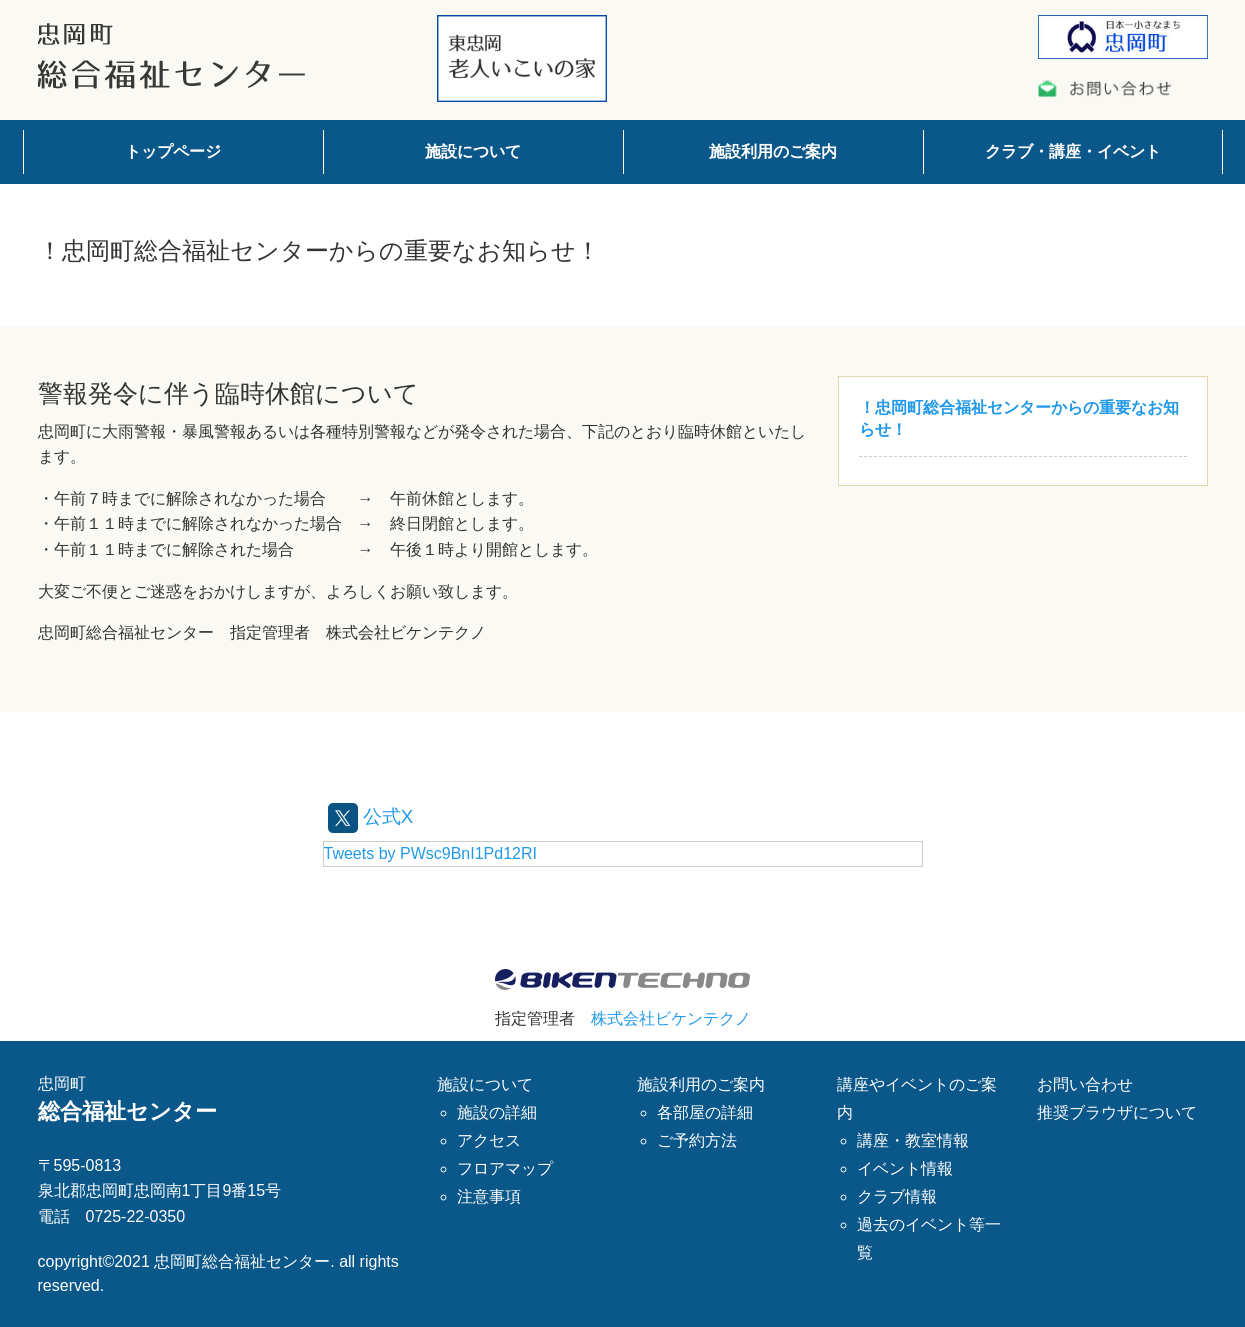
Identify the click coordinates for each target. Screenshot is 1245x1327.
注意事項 (489, 1196)
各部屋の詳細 (705, 1112)
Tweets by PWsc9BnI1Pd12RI (430, 852)
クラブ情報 (897, 1196)
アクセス (489, 1140)
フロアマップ (505, 1168)
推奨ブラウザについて (1117, 1112)
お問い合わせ (1085, 1084)
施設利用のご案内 (773, 151)
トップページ (173, 151)
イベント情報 (905, 1168)
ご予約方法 (697, 1140)
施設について (473, 151)
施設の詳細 (497, 1112)
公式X (372, 816)
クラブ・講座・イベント (1073, 151)
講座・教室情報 (913, 1140)
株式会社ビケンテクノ (671, 1017)
